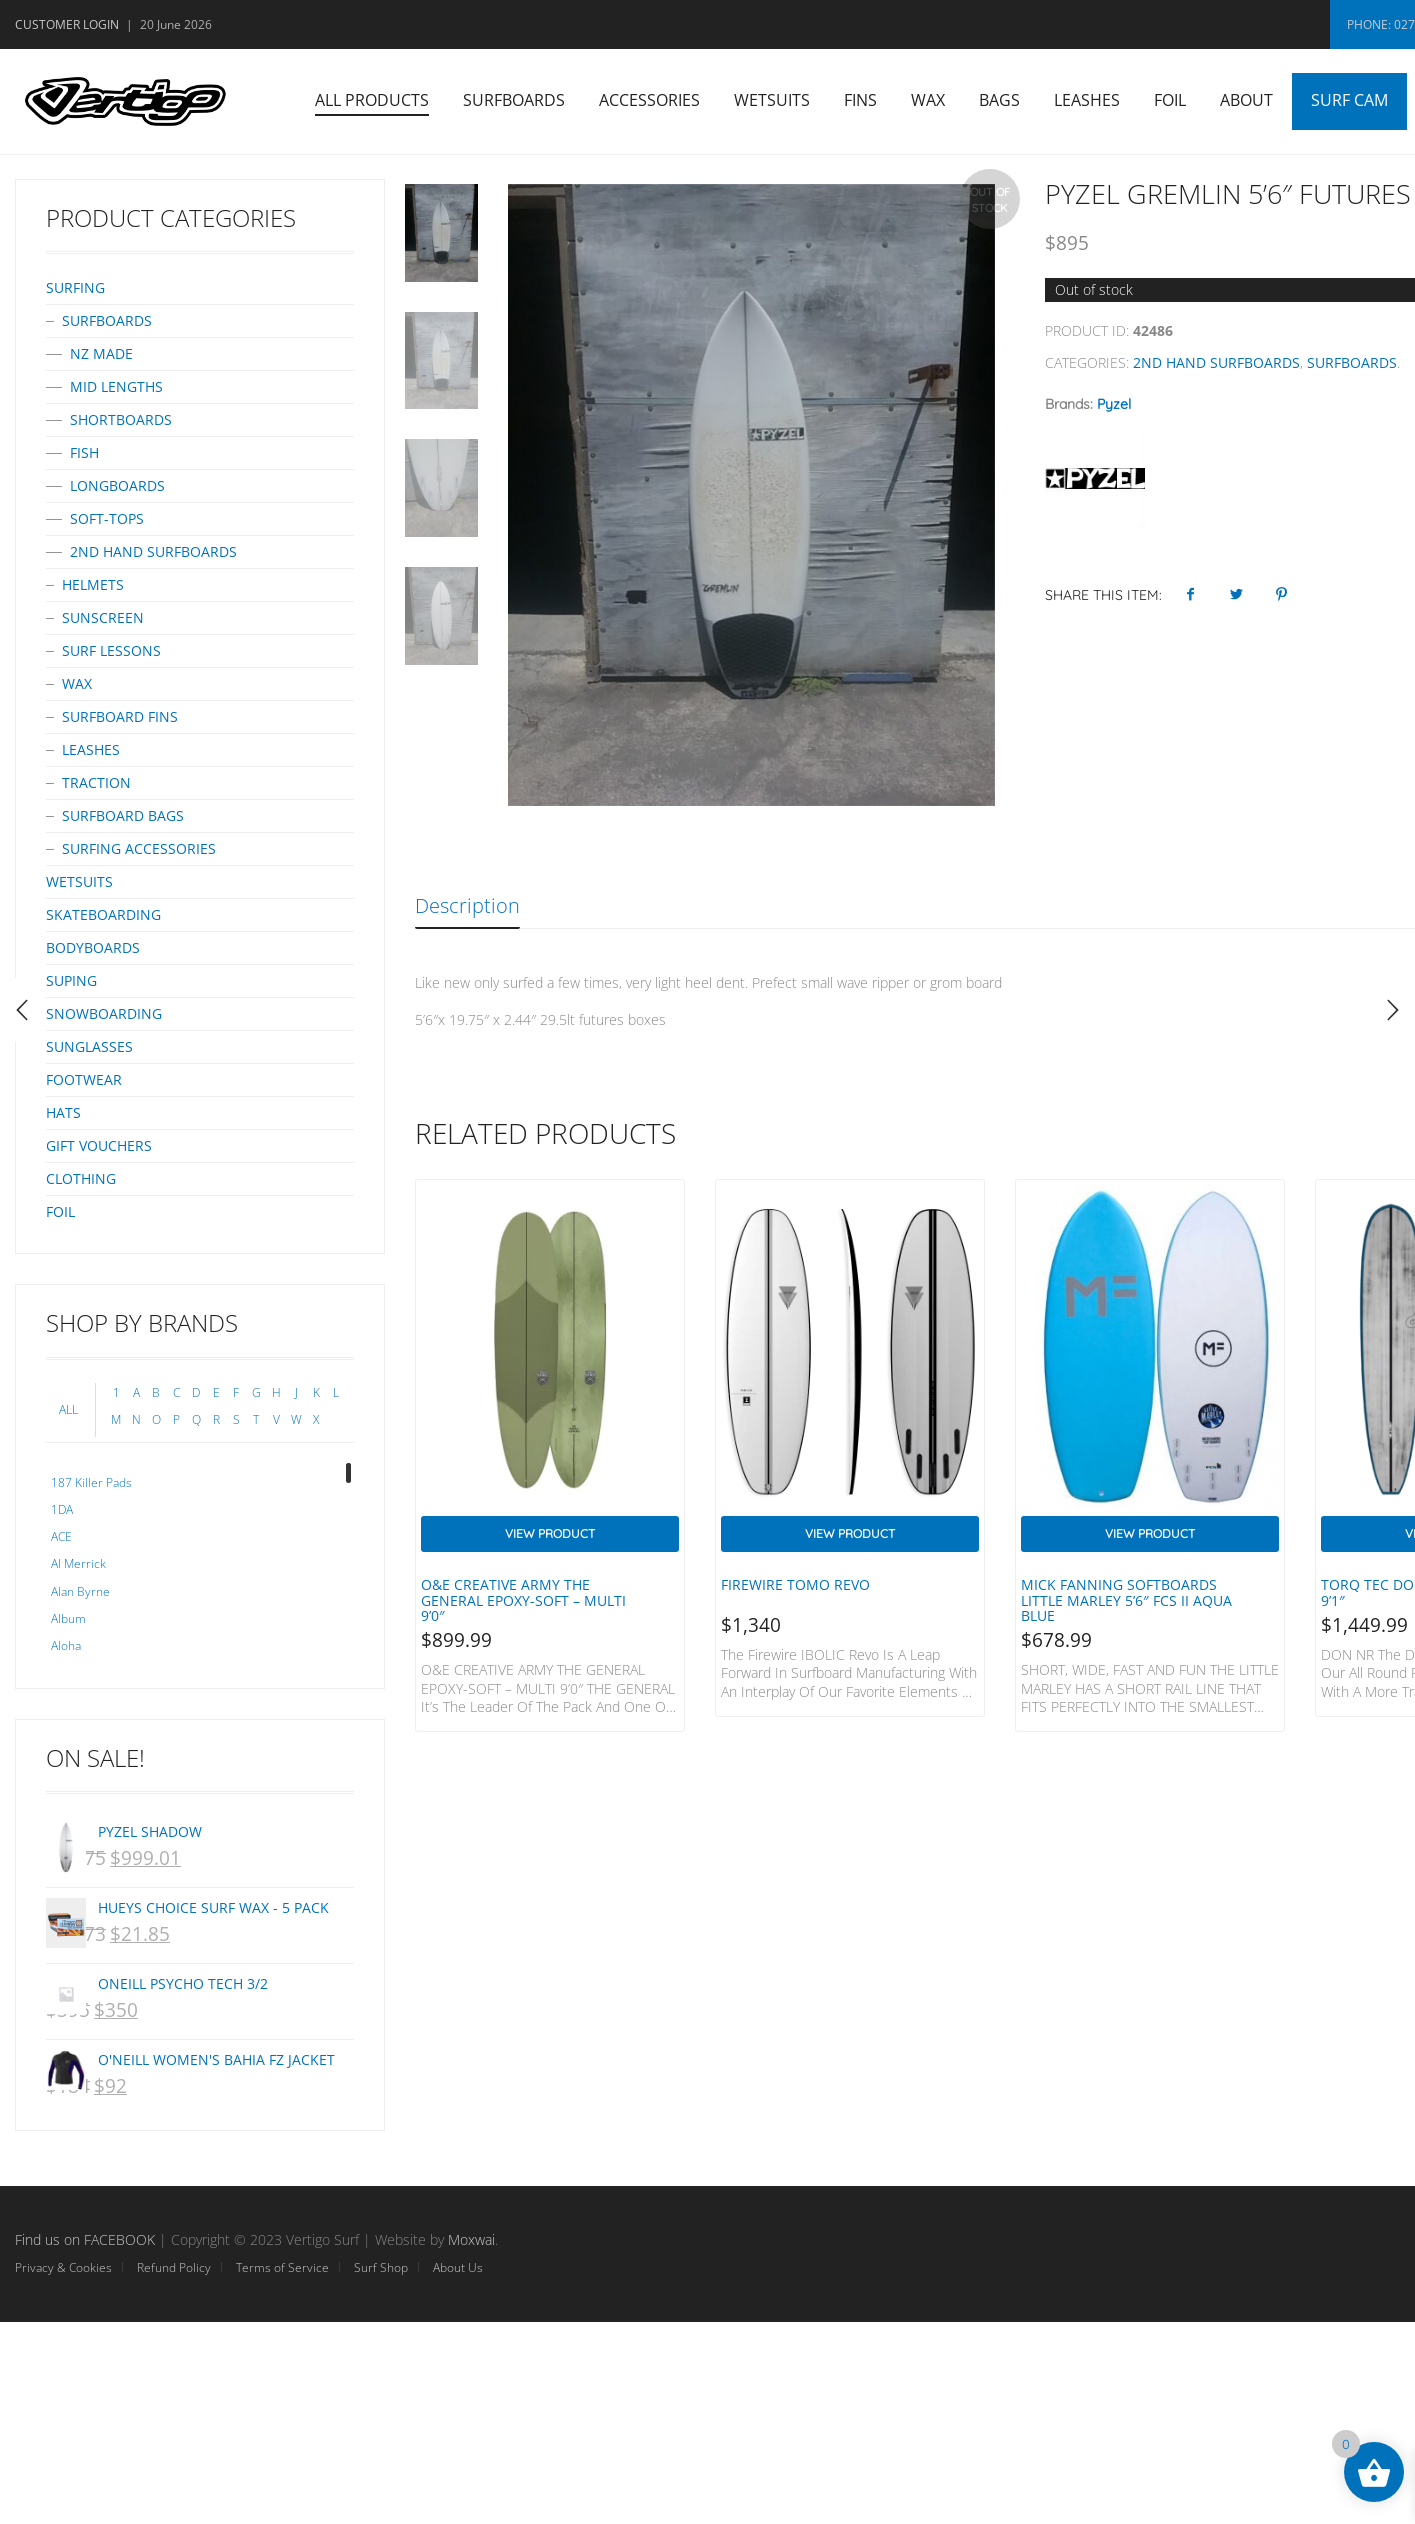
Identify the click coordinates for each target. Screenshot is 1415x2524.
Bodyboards (93, 947)
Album (68, 1618)
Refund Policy (174, 2267)
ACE (61, 1536)
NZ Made (101, 353)
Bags (999, 100)
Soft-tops (107, 518)
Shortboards (121, 419)
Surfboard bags (123, 815)
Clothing (81, 1178)
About (1246, 100)
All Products (372, 100)
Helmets (93, 584)
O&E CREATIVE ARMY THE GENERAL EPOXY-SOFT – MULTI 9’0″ (523, 1600)
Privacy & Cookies (63, 2267)
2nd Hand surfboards (1216, 362)
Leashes (1087, 100)
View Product (550, 1533)
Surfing (75, 287)
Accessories (649, 100)
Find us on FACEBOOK (85, 2239)
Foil (1170, 100)
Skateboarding (103, 914)
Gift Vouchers (99, 1145)
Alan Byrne (80, 1591)
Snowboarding (104, 1013)
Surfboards (514, 100)
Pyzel (1114, 404)
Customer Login (67, 24)
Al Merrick (78, 1563)
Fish (84, 452)
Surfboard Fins (120, 716)
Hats (63, 1112)
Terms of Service (282, 2267)
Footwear (84, 1079)
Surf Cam (1349, 100)
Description (467, 905)
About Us (458, 2267)
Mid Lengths (116, 386)
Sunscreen (103, 617)
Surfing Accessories (139, 848)
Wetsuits (772, 100)
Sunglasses (89, 1046)
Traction (96, 782)
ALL (68, 1409)
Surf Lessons (111, 650)
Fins (860, 100)
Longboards (117, 485)
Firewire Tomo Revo (795, 1584)
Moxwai (471, 2239)
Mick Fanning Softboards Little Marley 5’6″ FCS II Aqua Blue (1126, 1600)
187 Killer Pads (91, 1482)
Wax (928, 100)
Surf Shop (381, 2267)
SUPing (71, 980)
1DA (62, 1509)
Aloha (66, 1645)
